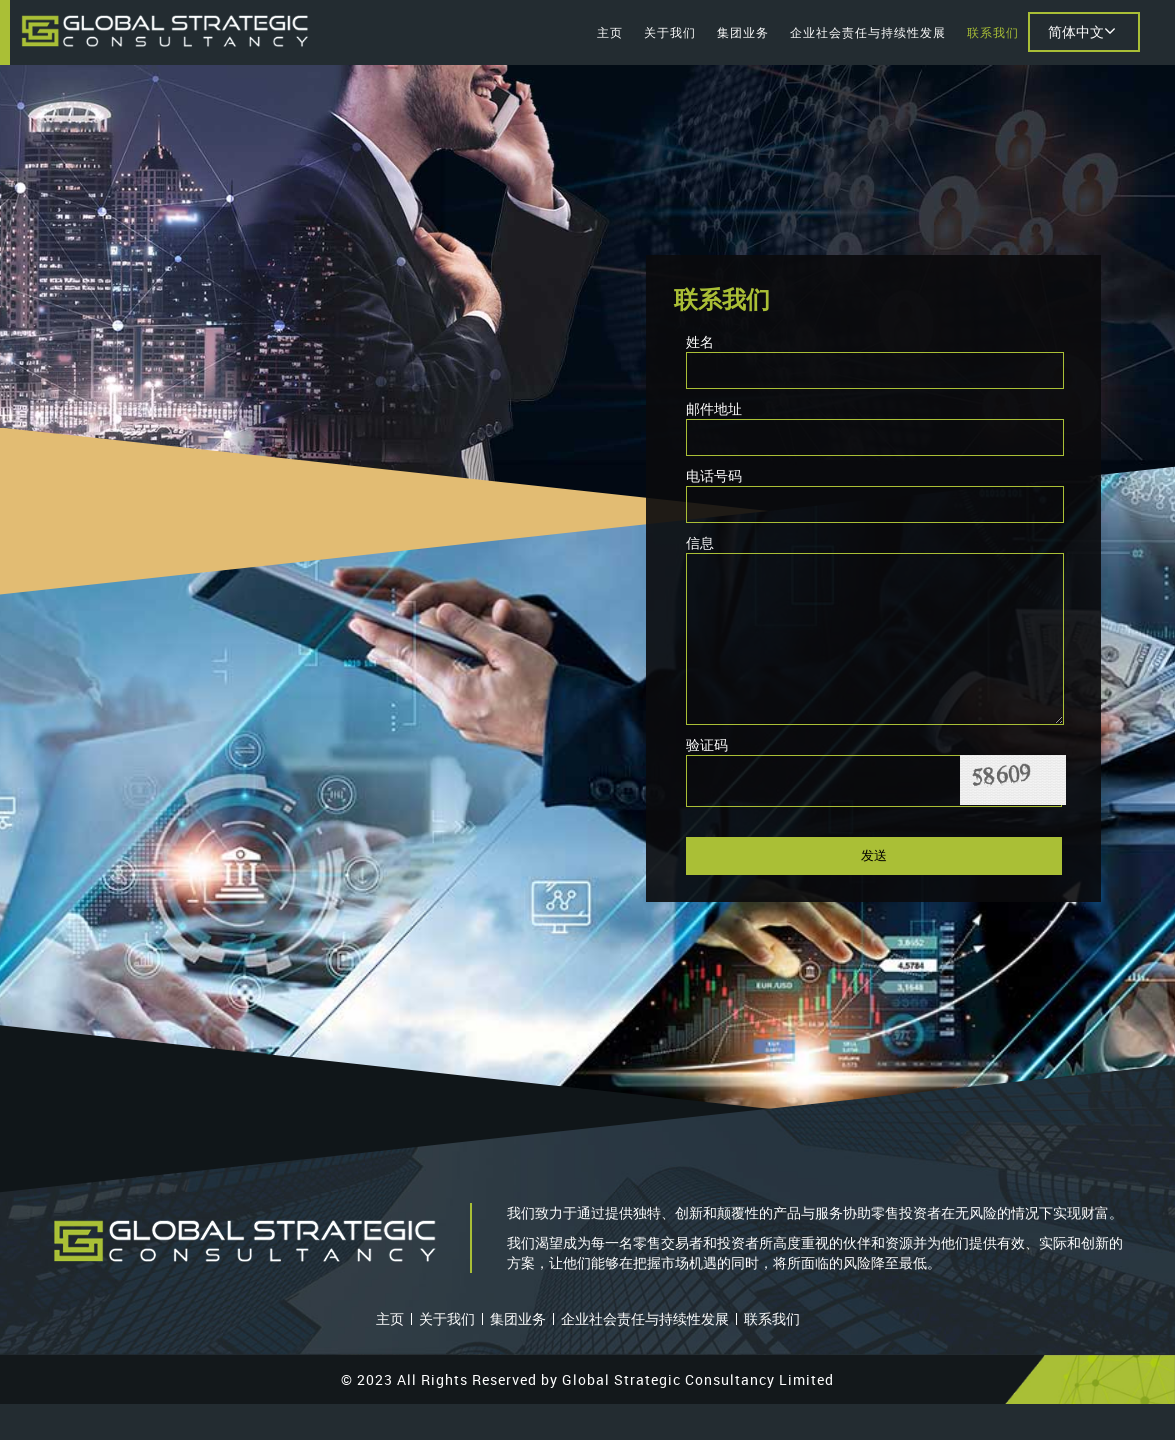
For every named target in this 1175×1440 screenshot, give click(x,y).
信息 (700, 542)
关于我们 (670, 32)
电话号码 (714, 475)
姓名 (700, 341)
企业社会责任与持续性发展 (868, 32)
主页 (610, 32)
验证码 (707, 774)
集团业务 (743, 32)
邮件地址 (714, 408)
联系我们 (993, 32)
